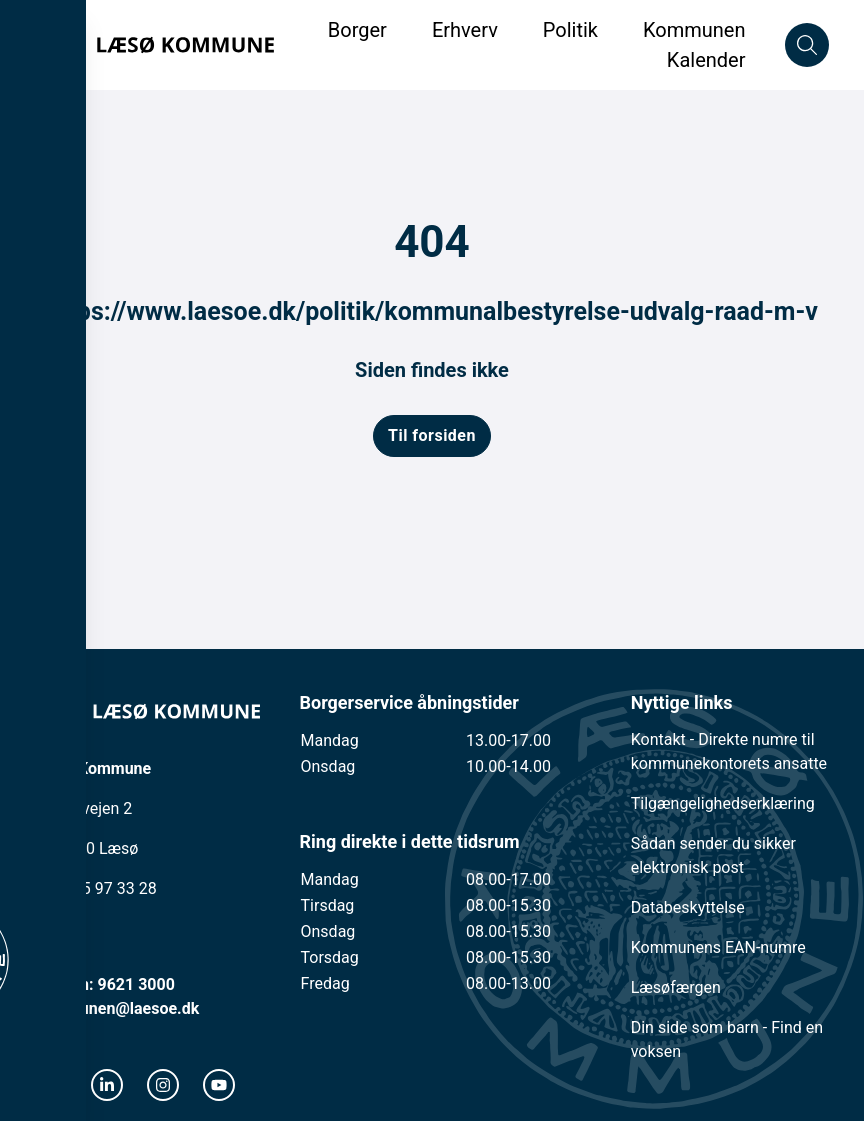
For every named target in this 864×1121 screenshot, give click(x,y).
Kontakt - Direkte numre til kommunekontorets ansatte (729, 751)
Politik (570, 30)
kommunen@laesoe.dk (117, 1008)
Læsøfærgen (676, 987)
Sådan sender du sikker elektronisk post (713, 855)
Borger (357, 30)
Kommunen (694, 30)
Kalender (706, 60)
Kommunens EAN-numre (718, 947)
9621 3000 (135, 984)
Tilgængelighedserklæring (723, 803)
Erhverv (467, 30)
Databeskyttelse (688, 907)
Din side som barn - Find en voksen (727, 1039)
